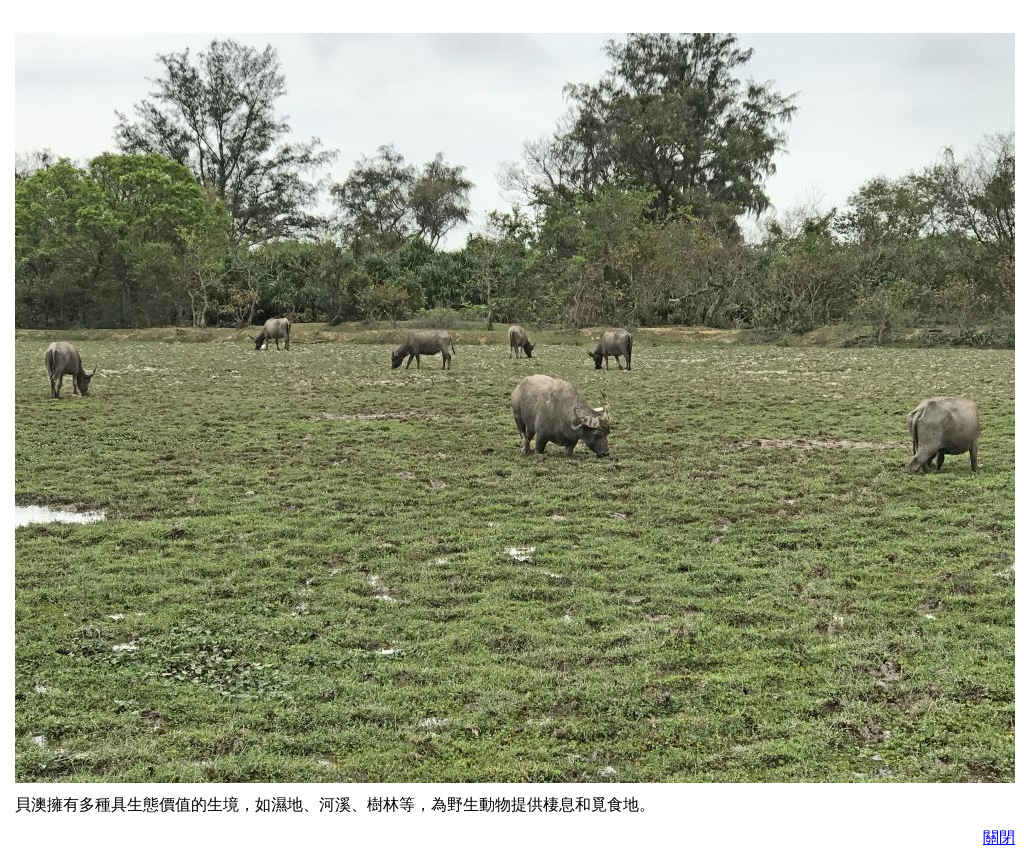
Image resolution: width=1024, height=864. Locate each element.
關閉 (999, 837)
